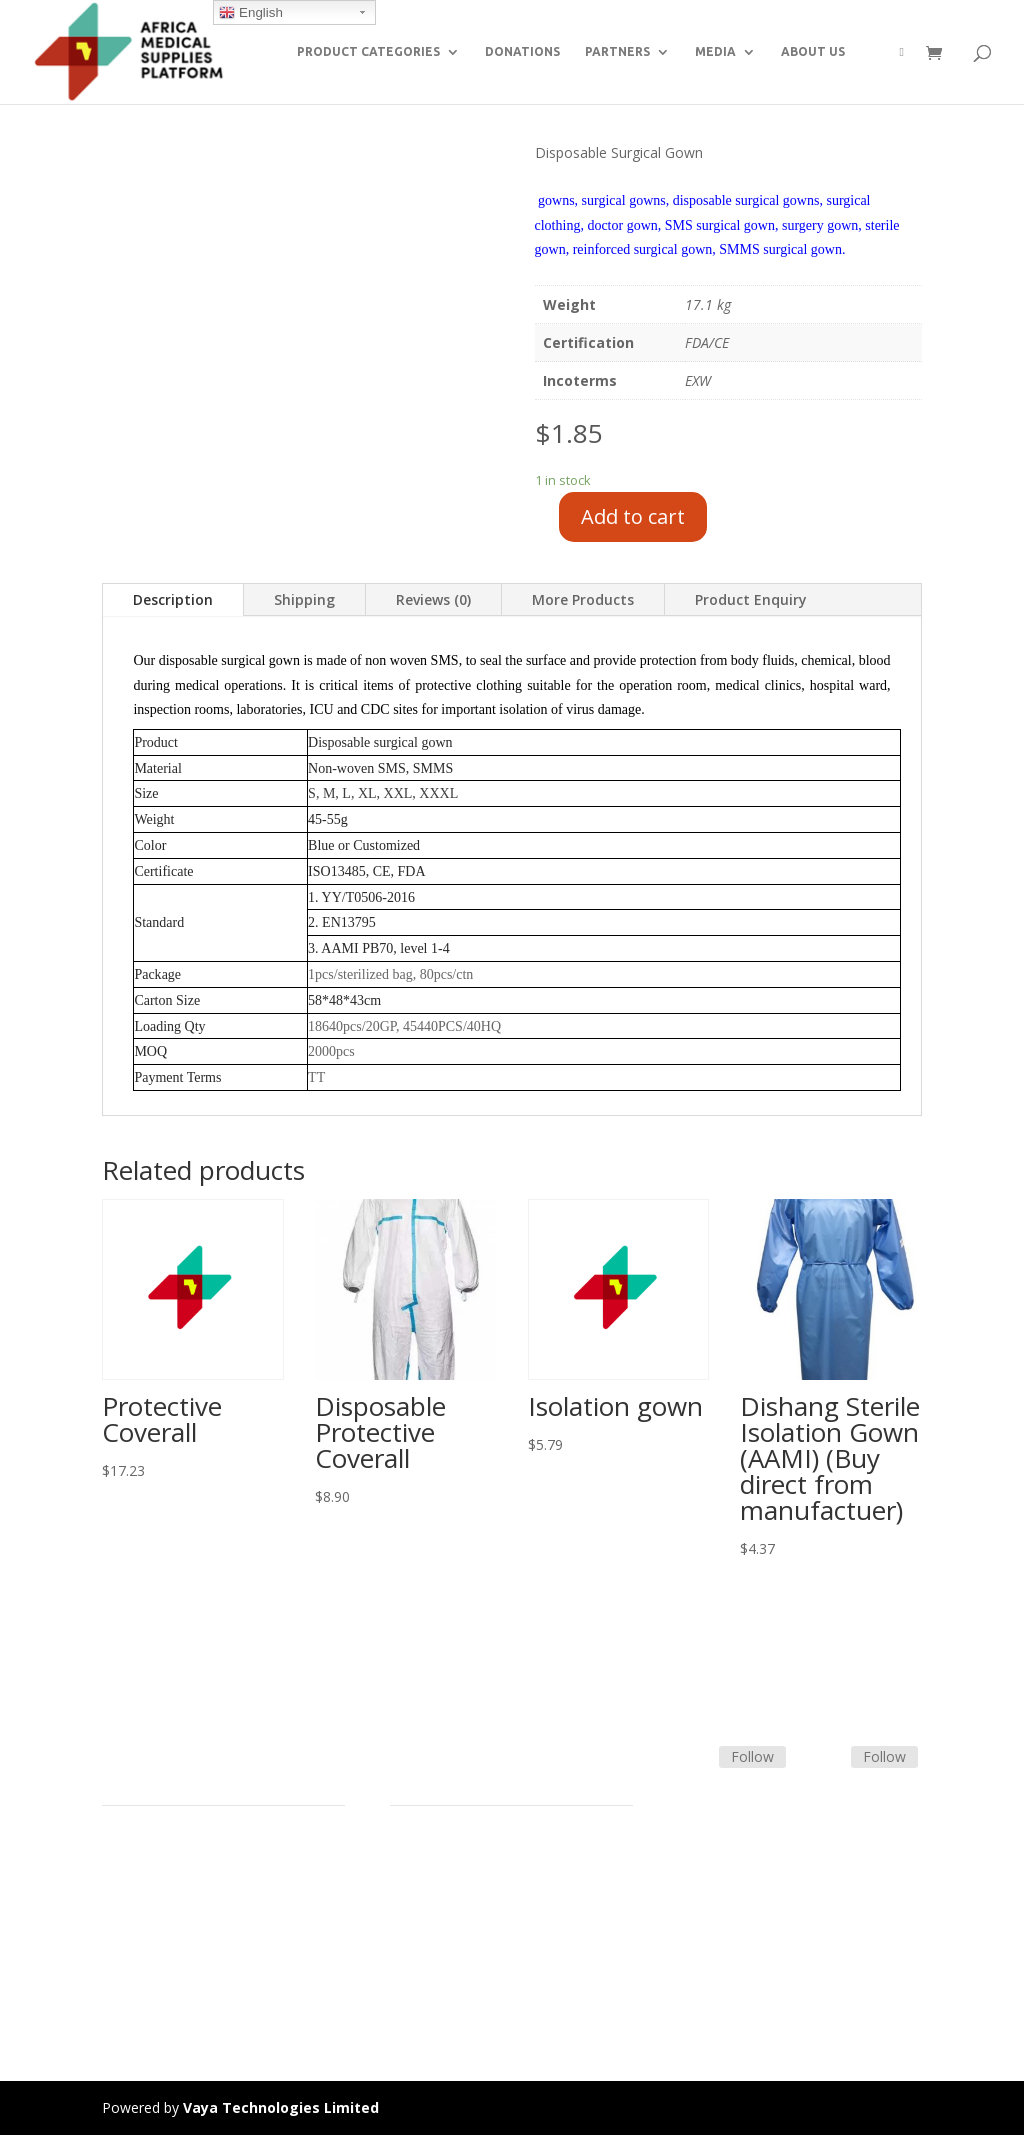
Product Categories (164, 1874)
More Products (583, 599)
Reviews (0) (433, 599)
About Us (132, 1945)
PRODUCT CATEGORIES (368, 51)
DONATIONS (522, 51)
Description (173, 599)
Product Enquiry (751, 599)
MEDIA (715, 51)
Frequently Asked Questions (480, 1945)
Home (122, 1850)
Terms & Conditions (455, 1874)
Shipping (304, 599)
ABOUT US (813, 51)
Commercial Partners (170, 1922)
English (250, 13)
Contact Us (426, 1922)
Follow (752, 1756)
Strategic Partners (160, 1898)
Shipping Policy (438, 1898)
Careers (127, 1969)
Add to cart (633, 516)
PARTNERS (617, 51)
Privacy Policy (146, 1993)
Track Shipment (440, 1969)
